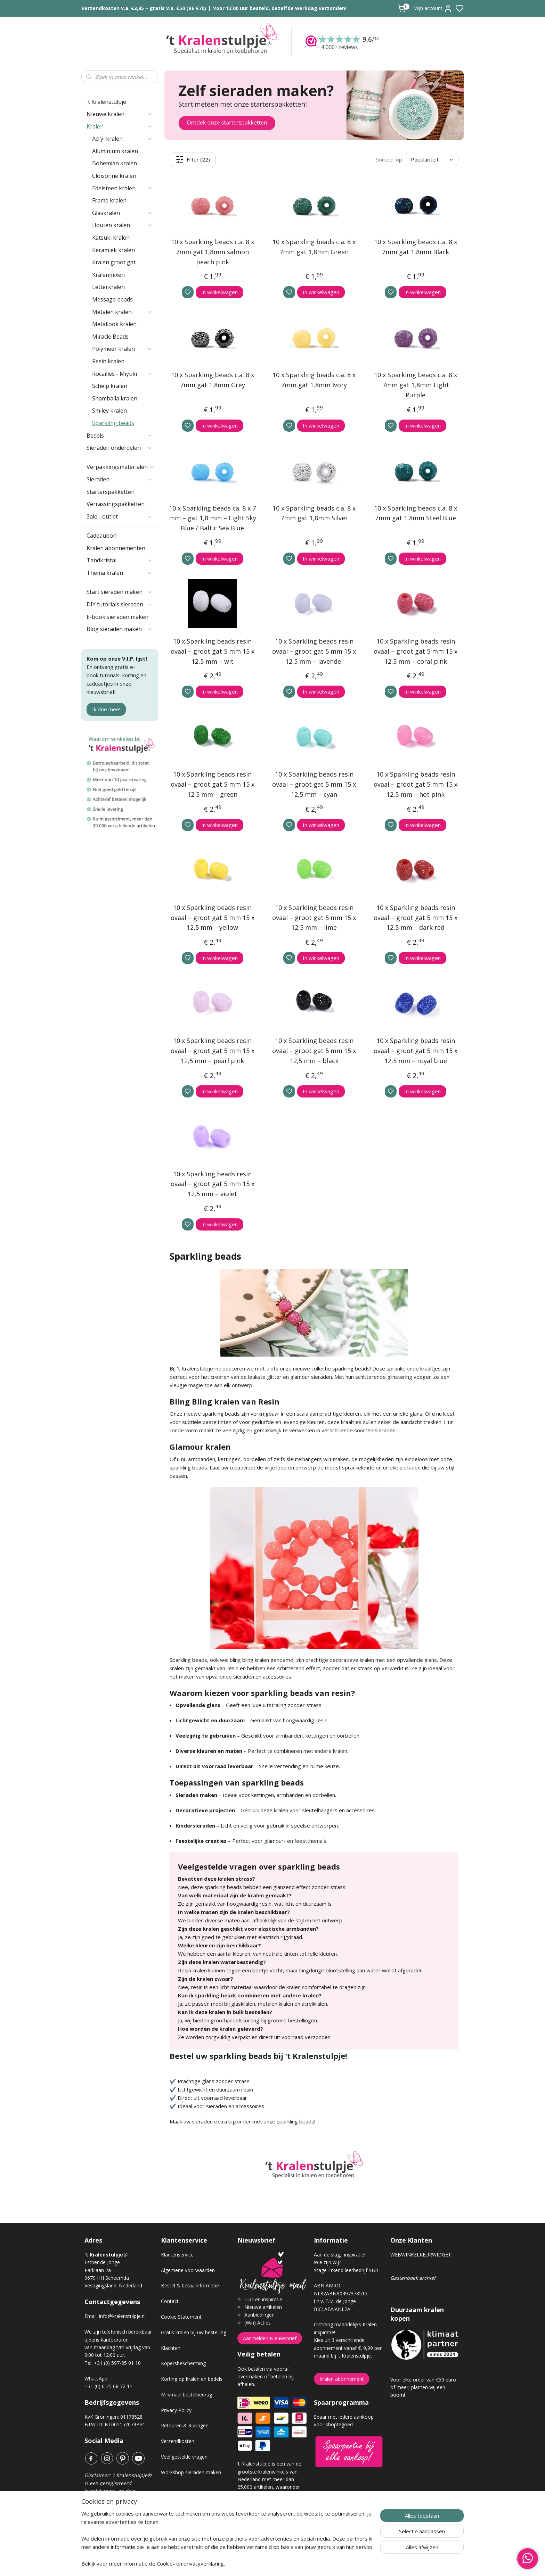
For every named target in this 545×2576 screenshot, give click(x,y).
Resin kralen (108, 361)
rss (311, 2563)
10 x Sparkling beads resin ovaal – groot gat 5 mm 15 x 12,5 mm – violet (212, 1184)
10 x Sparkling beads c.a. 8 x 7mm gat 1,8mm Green (314, 247)
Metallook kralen (114, 324)
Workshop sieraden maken (191, 2472)
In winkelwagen (219, 292)
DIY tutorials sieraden (120, 604)
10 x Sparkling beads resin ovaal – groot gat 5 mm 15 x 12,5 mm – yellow (212, 917)
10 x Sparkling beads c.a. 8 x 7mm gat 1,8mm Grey (212, 380)
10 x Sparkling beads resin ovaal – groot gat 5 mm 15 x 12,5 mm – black (314, 1050)
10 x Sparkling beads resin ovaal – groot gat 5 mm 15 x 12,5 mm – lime (314, 917)
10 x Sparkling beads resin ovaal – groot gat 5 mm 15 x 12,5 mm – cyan (314, 784)
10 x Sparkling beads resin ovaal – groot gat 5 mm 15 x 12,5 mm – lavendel (314, 651)
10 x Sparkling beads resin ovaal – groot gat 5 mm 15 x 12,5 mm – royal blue (415, 1050)
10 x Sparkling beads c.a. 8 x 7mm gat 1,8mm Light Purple (415, 385)
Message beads (112, 299)
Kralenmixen (108, 275)
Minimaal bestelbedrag (186, 2394)
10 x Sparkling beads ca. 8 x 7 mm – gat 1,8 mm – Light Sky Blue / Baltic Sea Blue (212, 518)
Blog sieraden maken (120, 629)
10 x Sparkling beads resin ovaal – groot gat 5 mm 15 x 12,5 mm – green (212, 784)
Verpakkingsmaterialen (121, 467)
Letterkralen (108, 287)
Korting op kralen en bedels (191, 2379)
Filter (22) (193, 159)
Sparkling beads (113, 423)
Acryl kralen (122, 138)
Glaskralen (122, 213)
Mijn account (432, 8)
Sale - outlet (120, 516)
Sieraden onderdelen (120, 448)
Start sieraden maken (120, 592)
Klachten (170, 2348)
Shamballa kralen (114, 398)
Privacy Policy (176, 2410)
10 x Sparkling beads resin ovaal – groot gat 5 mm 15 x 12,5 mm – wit (212, 651)
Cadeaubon (101, 535)
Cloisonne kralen (114, 176)
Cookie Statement (181, 2316)
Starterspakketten (111, 492)
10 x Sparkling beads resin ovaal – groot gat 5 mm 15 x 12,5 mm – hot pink (415, 784)
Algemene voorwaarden (188, 2270)
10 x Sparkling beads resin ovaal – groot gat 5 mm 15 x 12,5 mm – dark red (415, 917)
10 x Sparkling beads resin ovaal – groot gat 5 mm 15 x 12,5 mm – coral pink (415, 651)
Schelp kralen (109, 386)
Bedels (120, 435)
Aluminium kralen (115, 151)
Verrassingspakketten (116, 504)
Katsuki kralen (111, 237)
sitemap (297, 2563)
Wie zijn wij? (327, 2262)
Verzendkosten (177, 2441)
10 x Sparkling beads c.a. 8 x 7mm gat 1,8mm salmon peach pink (212, 252)
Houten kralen (122, 225)
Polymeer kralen (122, 349)
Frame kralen (109, 200)
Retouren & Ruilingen (185, 2425)
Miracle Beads (110, 336)
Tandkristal (120, 560)
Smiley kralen (109, 410)
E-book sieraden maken (117, 617)
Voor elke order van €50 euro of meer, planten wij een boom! (423, 2387)
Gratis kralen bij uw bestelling (193, 2332)
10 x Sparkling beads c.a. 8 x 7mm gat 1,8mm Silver (314, 513)
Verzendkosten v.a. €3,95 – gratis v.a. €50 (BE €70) (143, 8)
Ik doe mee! (106, 709)
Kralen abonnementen (116, 548)
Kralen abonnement (341, 2379)
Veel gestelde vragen (184, 2456)
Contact (170, 2301)
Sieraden (120, 479)
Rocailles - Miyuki (122, 374)
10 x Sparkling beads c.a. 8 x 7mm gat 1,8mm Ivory (314, 380)
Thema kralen (120, 573)
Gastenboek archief (413, 2278)
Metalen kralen (122, 312)
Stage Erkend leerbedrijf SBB (346, 2270)
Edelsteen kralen (122, 188)
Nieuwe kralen (120, 114)
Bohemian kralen (114, 163)
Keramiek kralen (113, 250)
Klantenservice (177, 2254)
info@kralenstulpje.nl (122, 2316)
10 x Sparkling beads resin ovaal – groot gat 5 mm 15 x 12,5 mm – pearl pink (212, 1050)
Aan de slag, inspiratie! (339, 2254)
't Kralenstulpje (106, 102)
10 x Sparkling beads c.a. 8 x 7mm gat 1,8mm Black (415, 247)
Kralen (120, 126)
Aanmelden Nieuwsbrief (269, 2338)
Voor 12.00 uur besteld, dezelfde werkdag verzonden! (280, 8)
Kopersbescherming (183, 2363)
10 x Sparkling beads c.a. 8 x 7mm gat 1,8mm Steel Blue (415, 513)
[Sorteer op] (431, 159)
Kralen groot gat (114, 262)
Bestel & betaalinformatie (190, 2285)
